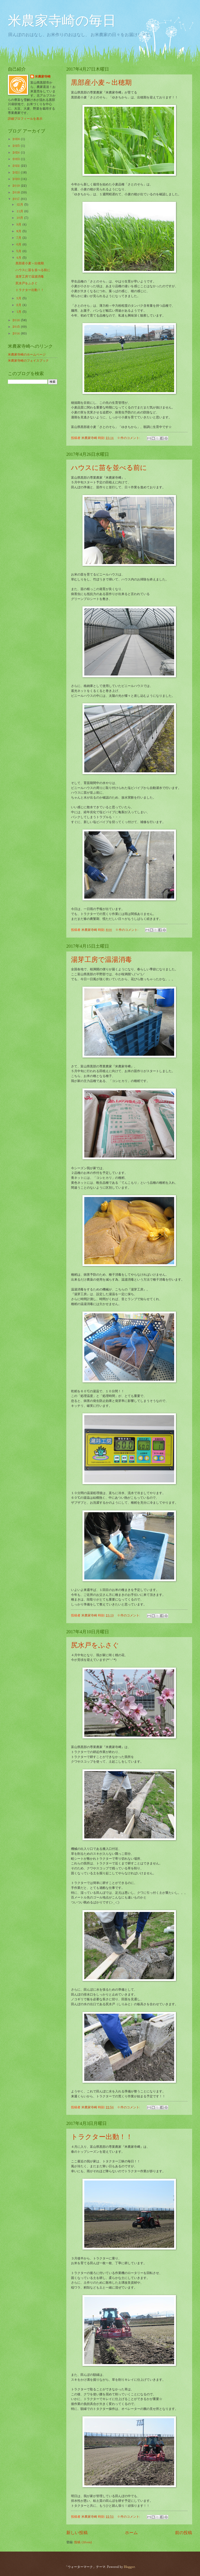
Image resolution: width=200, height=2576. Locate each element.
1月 (19, 311)
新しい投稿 (77, 2533)
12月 (20, 204)
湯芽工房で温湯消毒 (101, 960)
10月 (20, 217)
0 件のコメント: (129, 438)
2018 (17, 192)
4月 (19, 257)
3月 (19, 298)
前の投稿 (183, 2533)
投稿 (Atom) (83, 2542)
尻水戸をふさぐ (95, 1645)
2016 (17, 320)
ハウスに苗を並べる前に (109, 468)
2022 (17, 165)
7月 (19, 237)
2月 (19, 305)
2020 (17, 179)
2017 (17, 199)
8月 (19, 231)
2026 (17, 139)
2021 (17, 172)
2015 (17, 326)
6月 (19, 244)
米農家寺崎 (43, 76)
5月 (19, 251)
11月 (20, 211)
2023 (17, 159)
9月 (19, 224)
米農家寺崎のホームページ (27, 354)
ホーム (131, 2533)
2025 (17, 146)
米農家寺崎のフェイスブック (28, 360)
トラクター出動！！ (102, 2137)
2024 (17, 152)
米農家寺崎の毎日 (62, 21)
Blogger (129, 2567)
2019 (17, 185)
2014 (17, 333)
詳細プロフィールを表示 (25, 118)
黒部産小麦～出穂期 (101, 83)
